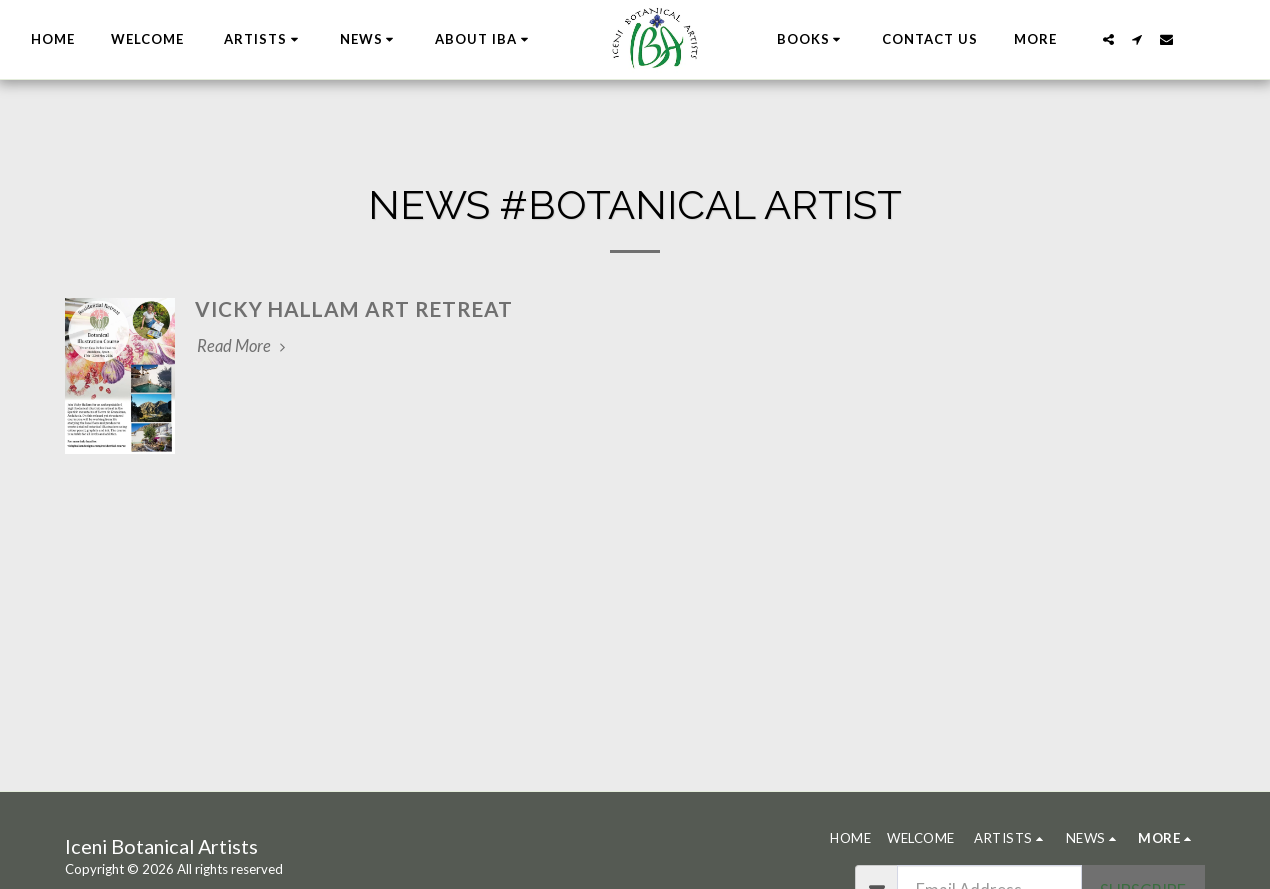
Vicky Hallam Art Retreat (354, 309)
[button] (375, 40)
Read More (244, 346)
